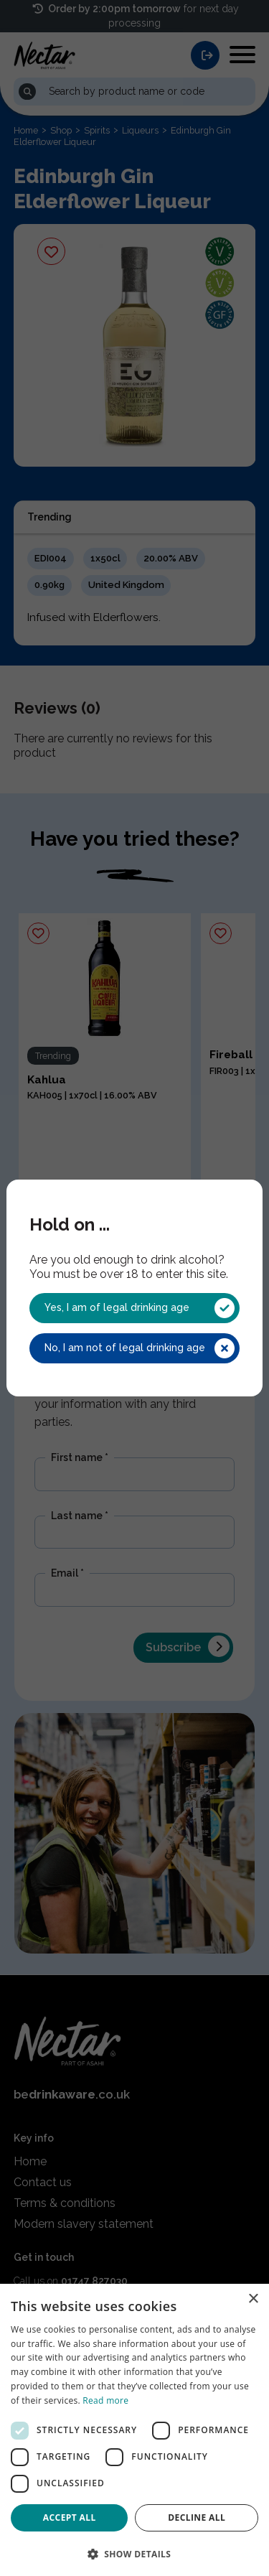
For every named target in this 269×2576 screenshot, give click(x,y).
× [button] (252, 2299)
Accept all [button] (69, 2517)
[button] (134, 2553)
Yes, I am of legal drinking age (139, 1308)
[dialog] (134, 2430)
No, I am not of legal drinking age (139, 1348)
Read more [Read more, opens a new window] (105, 2400)
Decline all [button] (196, 2517)
